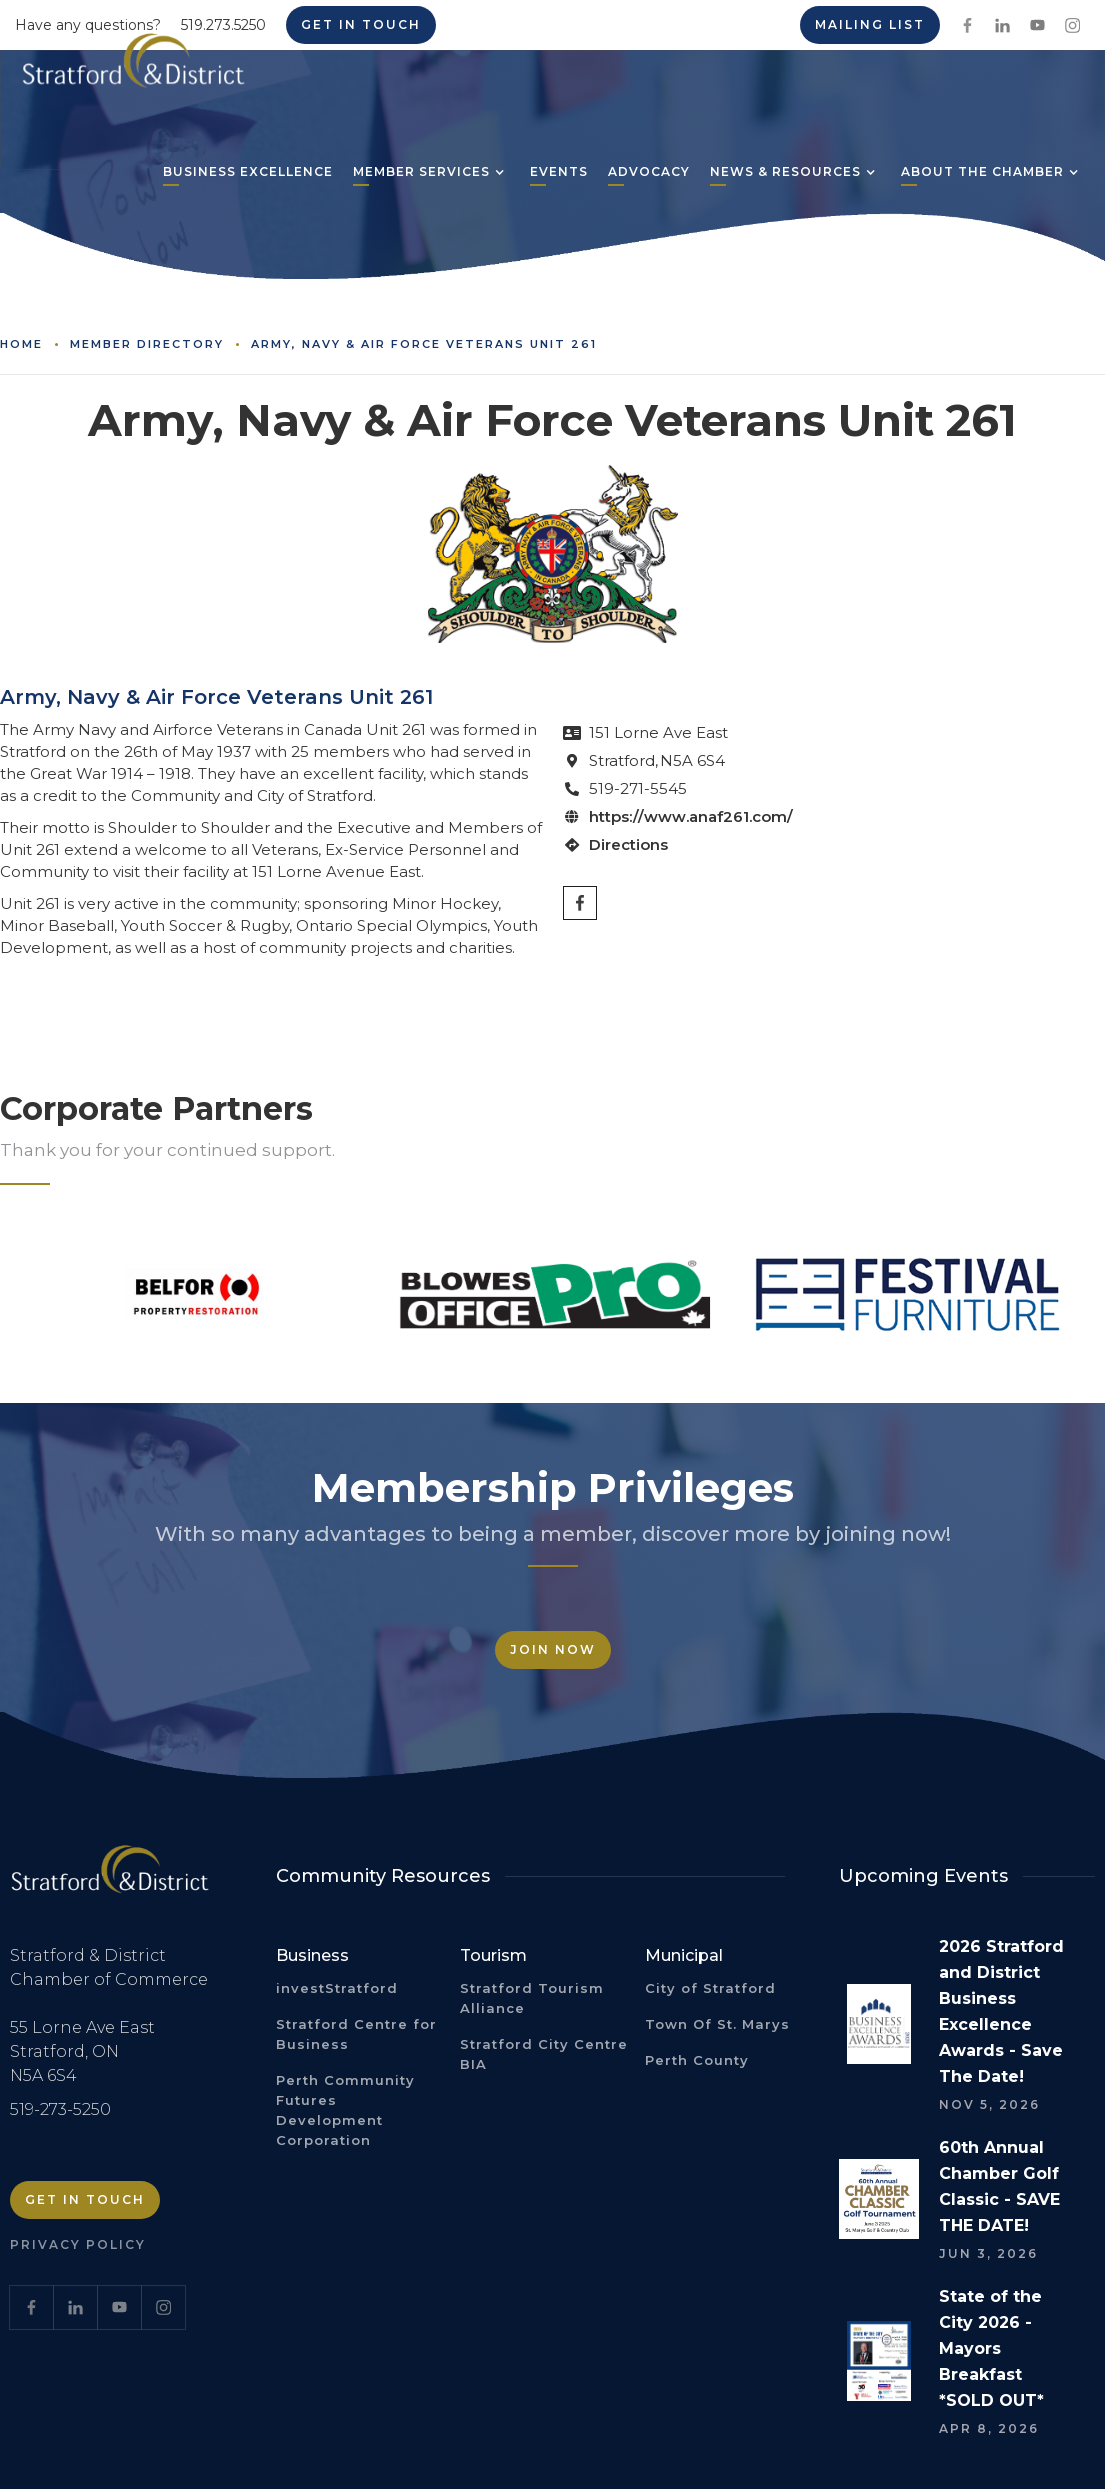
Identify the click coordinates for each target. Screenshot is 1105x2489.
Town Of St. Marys (717, 2024)
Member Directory (147, 344)
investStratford (337, 1988)
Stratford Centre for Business (356, 2034)
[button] (421, 174)
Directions (628, 844)
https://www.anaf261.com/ (691, 816)
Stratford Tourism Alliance (532, 1998)
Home (21, 344)
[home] (133, 68)
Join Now (553, 1649)
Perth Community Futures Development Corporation (345, 2110)
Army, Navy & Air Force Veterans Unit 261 (424, 344)
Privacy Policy (78, 2244)
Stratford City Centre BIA (544, 2054)
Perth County (697, 2060)
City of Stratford (710, 1988)
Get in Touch (85, 2199)
